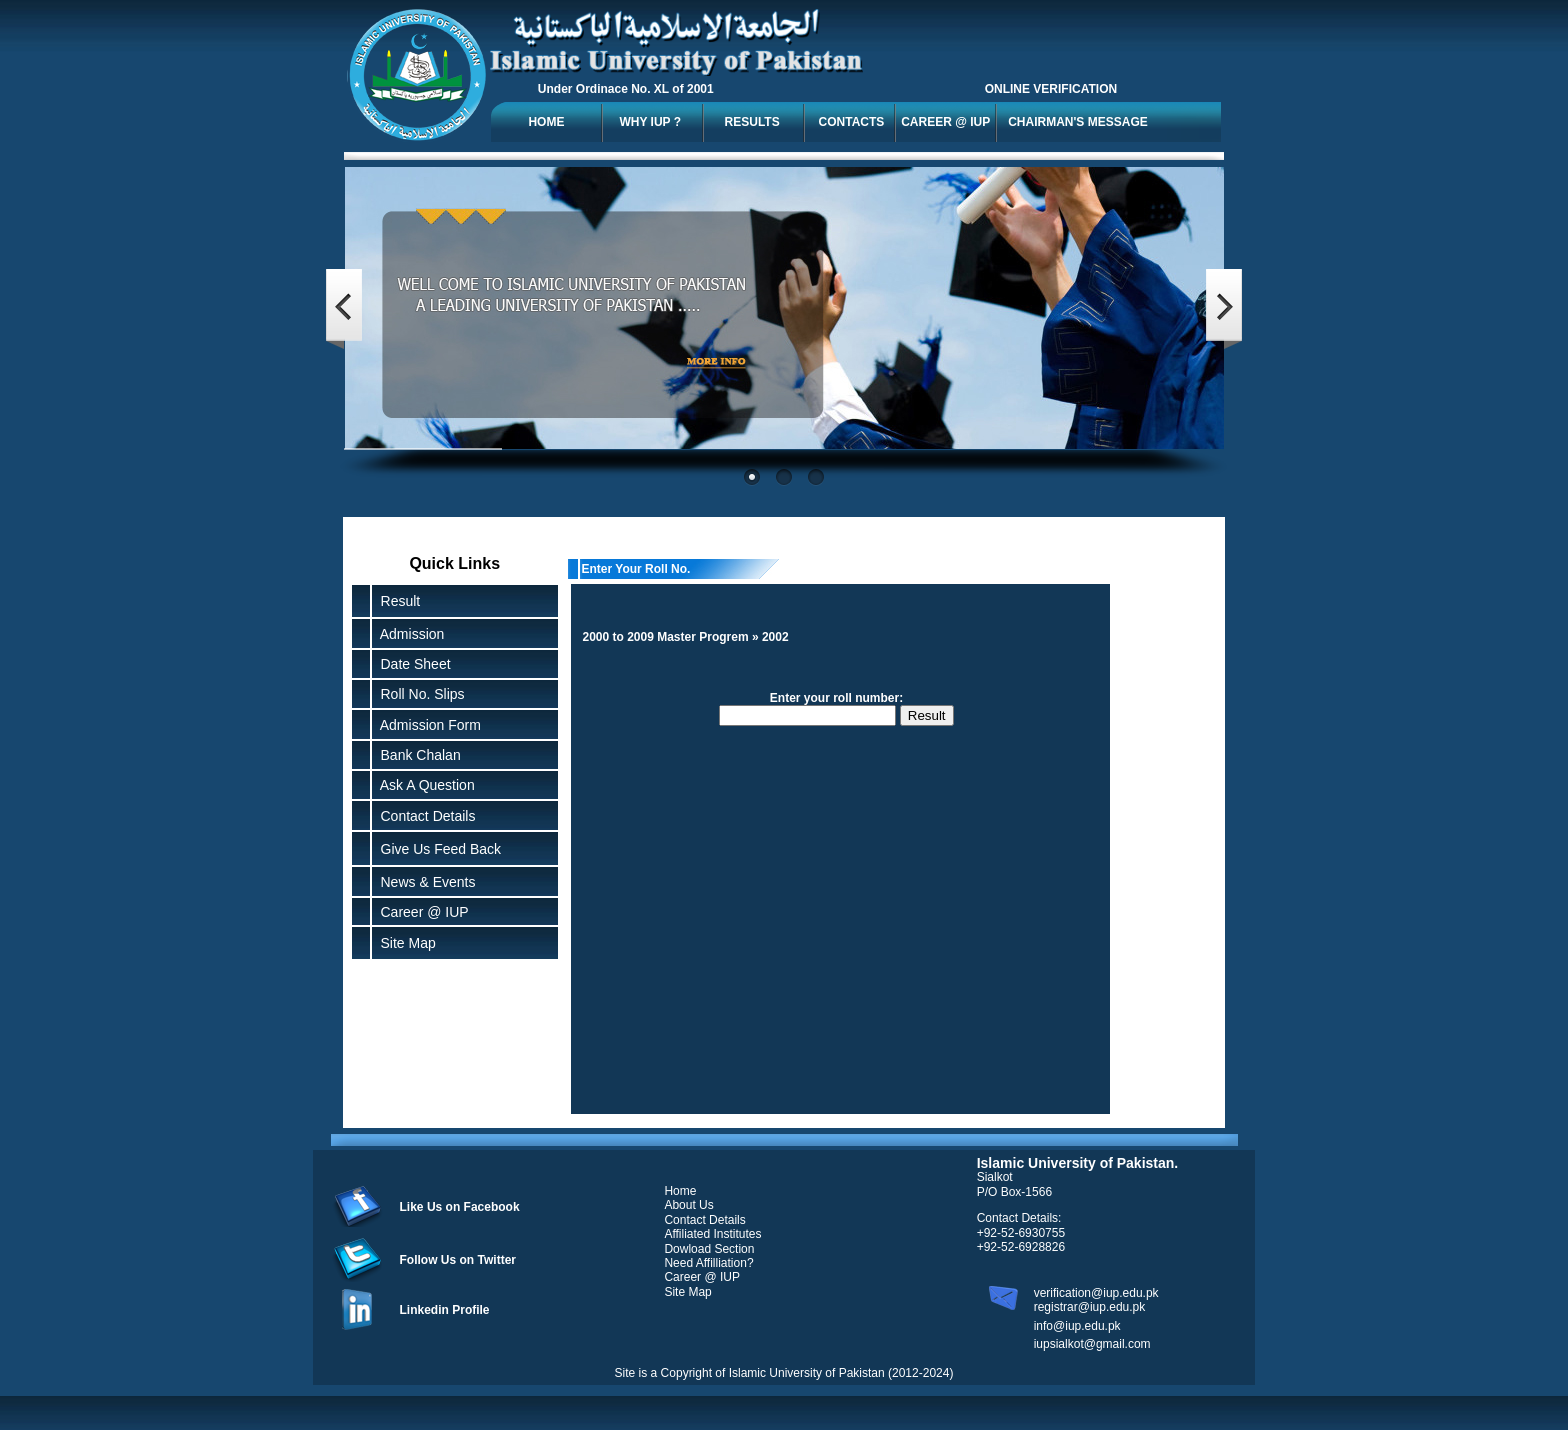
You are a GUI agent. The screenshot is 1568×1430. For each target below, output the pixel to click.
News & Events (424, 882)
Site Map (404, 943)
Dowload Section (709, 1249)
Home (680, 1191)
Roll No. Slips (419, 694)
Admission (409, 634)
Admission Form (427, 725)
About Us (688, 1205)
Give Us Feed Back (437, 849)
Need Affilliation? (708, 1263)
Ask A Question (424, 785)
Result (401, 601)
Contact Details (424, 816)
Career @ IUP (421, 912)
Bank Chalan (417, 755)
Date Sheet (412, 664)
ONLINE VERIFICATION (1051, 89)
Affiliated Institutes (712, 1234)
